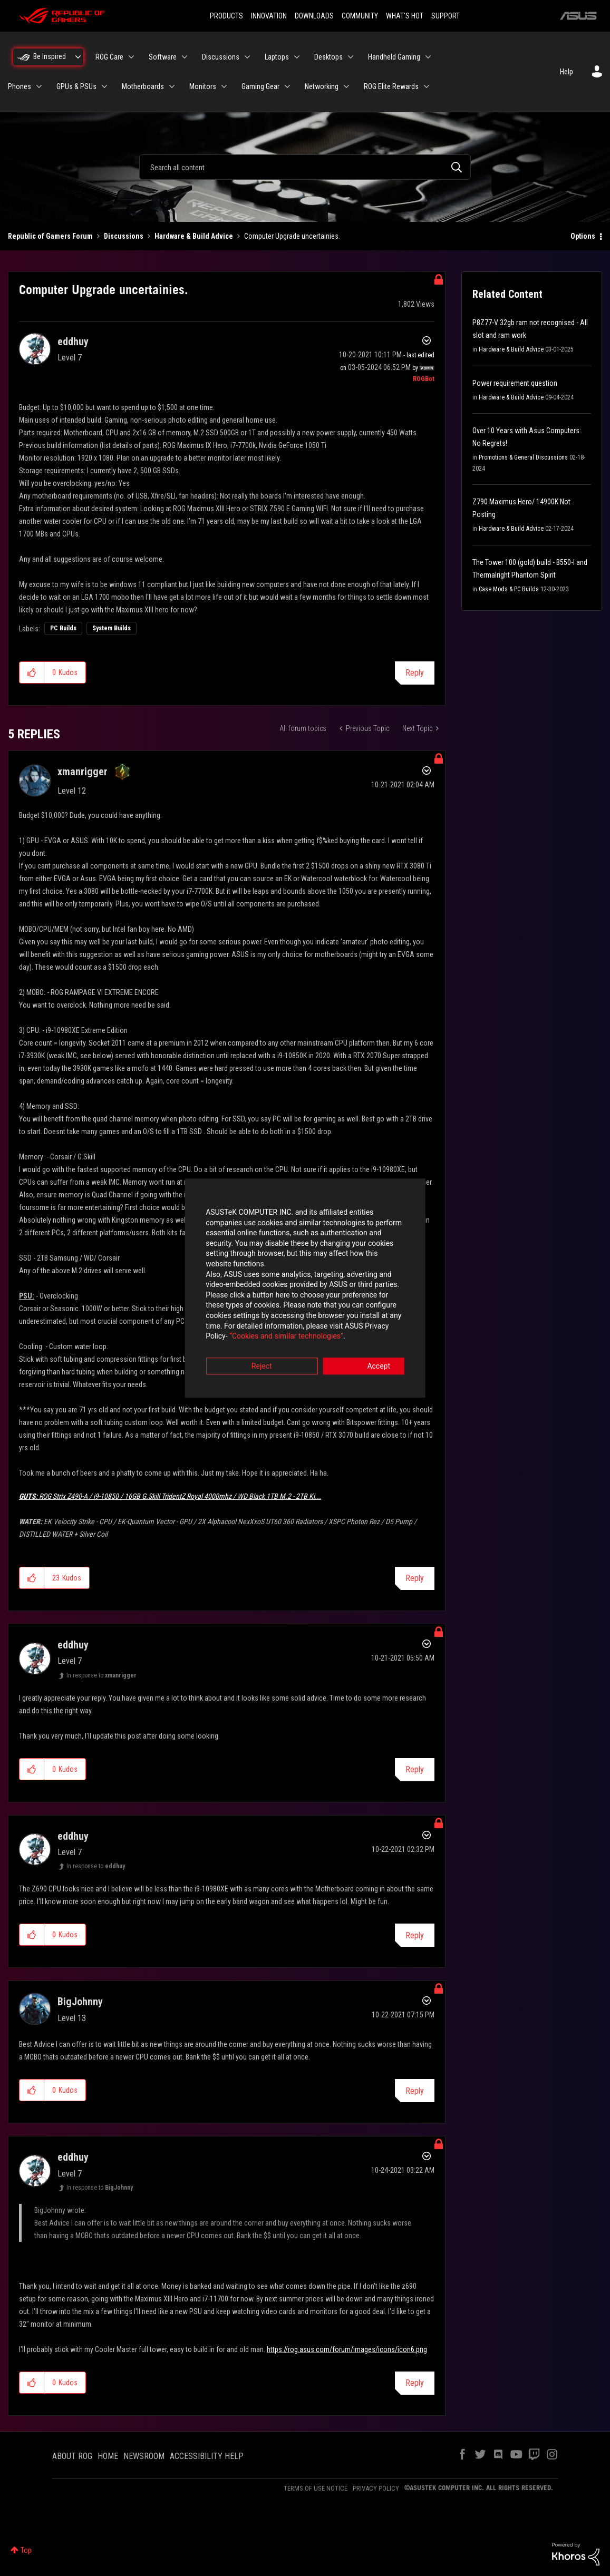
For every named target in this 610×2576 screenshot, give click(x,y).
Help (566, 71)
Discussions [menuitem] (220, 57)
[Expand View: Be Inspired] (78, 57)
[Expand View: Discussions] (247, 57)
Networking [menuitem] (321, 86)
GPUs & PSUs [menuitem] (76, 86)
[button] (32, 672)
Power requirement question (514, 383)
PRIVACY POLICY (376, 2488)
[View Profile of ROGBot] (423, 379)
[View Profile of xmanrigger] (82, 771)
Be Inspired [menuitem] (49, 56)
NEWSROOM (143, 2456)
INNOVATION (269, 16)
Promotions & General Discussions (523, 457)
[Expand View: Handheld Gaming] (428, 57)
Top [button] (26, 2550)
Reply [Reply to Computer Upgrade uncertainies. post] (414, 673)
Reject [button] (246, 1346)
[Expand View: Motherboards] (172, 86)
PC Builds (63, 628)
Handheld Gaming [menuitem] (394, 57)
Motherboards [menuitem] (143, 86)
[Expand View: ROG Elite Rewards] (426, 86)
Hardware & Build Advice (193, 236)
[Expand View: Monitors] (224, 86)
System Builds (111, 628)
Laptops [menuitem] (277, 57)
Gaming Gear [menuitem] (260, 86)
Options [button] (582, 236)
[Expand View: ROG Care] (131, 57)
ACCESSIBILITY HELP (207, 2456)
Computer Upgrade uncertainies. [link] (292, 236)
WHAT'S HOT (404, 16)
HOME (108, 2456)
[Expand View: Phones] (39, 86)
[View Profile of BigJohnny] (80, 2001)
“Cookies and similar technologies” (236, 1316)
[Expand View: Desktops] (350, 57)
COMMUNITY (360, 16)
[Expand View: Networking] (346, 86)
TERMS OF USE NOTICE (315, 2488)
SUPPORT (445, 16)
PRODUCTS (226, 16)
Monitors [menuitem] (202, 86)
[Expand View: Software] (184, 57)
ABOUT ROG (72, 2456)
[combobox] (304, 167)
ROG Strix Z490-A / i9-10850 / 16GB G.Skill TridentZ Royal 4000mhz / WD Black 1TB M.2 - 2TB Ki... (170, 1496)
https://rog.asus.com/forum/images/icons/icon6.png (347, 2349)
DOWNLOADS (314, 16)
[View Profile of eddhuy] (73, 341)
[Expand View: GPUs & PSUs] (104, 86)
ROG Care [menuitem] (109, 57)
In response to (101, 1675)
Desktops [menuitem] (328, 57)
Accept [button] (363, 1346)
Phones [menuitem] (19, 86)
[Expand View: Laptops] (297, 57)
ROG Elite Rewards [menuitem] (391, 86)
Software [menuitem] (163, 57)
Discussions (123, 236)
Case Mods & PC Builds (509, 589)
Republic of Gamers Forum (50, 236)
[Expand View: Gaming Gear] (287, 86)
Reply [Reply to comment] (414, 1578)
